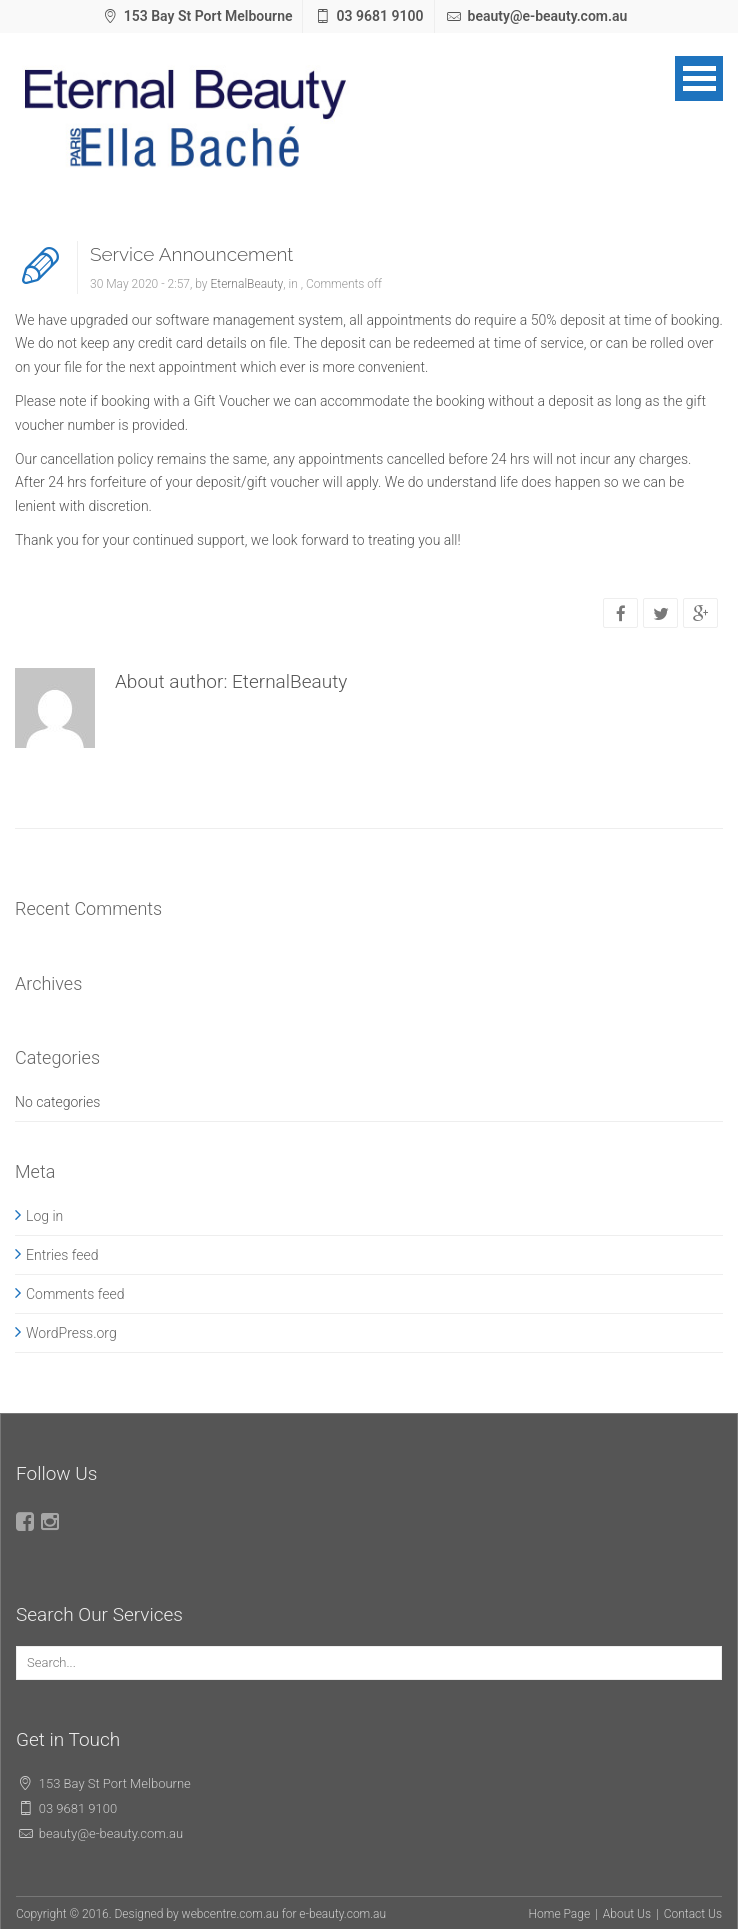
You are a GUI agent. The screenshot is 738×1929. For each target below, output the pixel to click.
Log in (44, 1216)
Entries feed (62, 1255)
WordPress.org (71, 1333)
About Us (627, 1914)
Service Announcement (191, 254)
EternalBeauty (246, 284)
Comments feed (75, 1294)
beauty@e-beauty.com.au (548, 16)
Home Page (560, 1914)
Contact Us (693, 1914)
